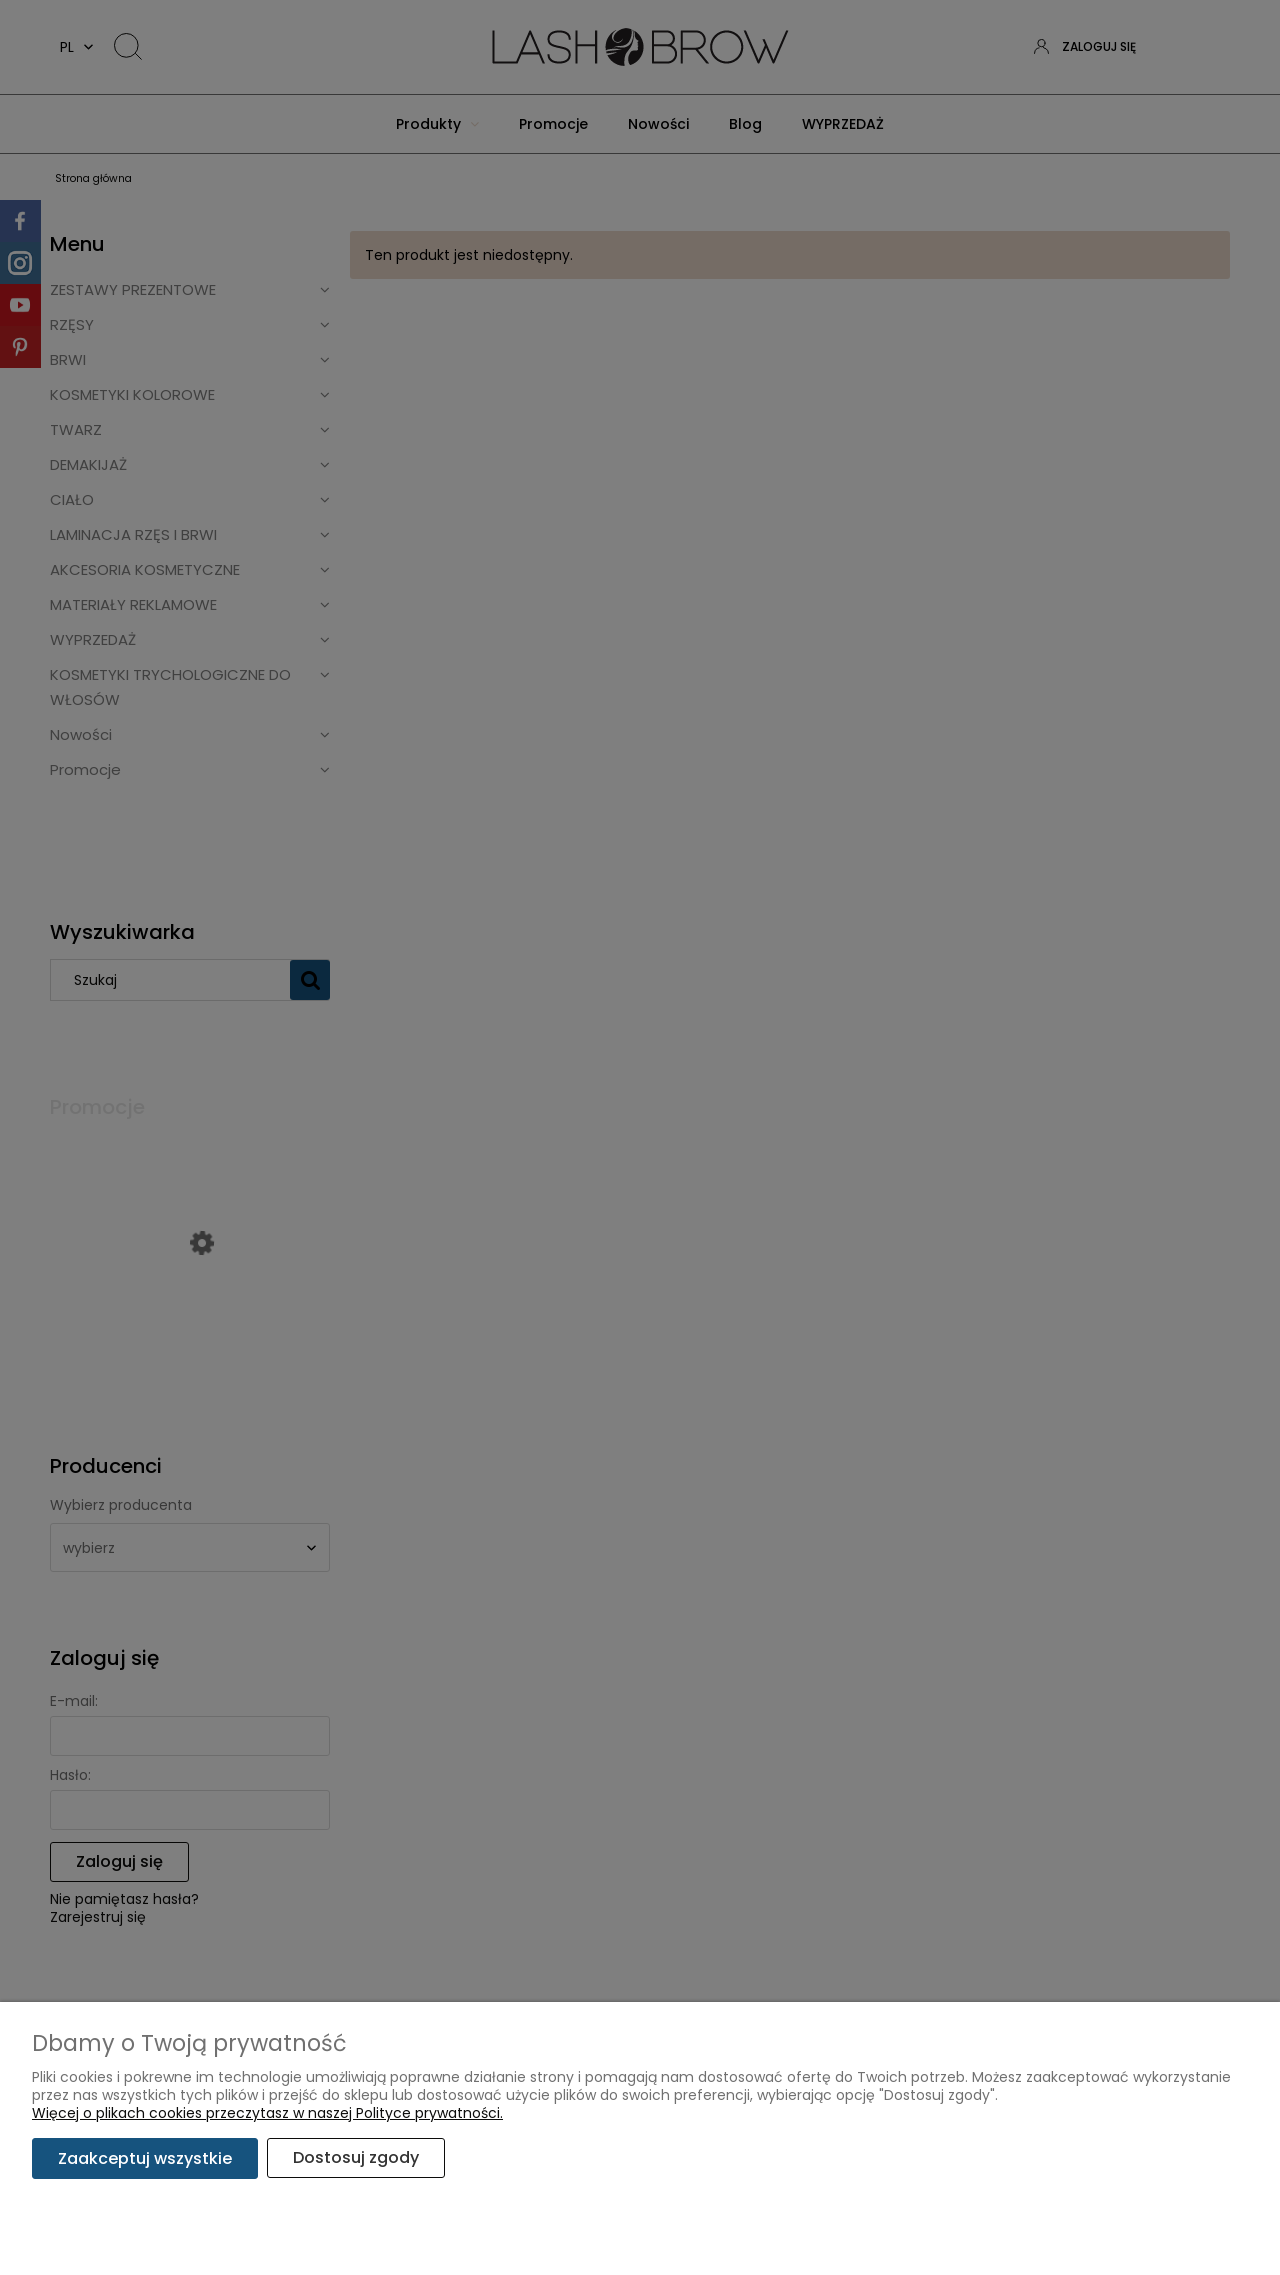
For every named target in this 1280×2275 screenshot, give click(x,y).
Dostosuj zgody (357, 2158)
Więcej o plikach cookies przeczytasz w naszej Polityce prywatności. (267, 2114)
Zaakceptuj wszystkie (145, 2158)
